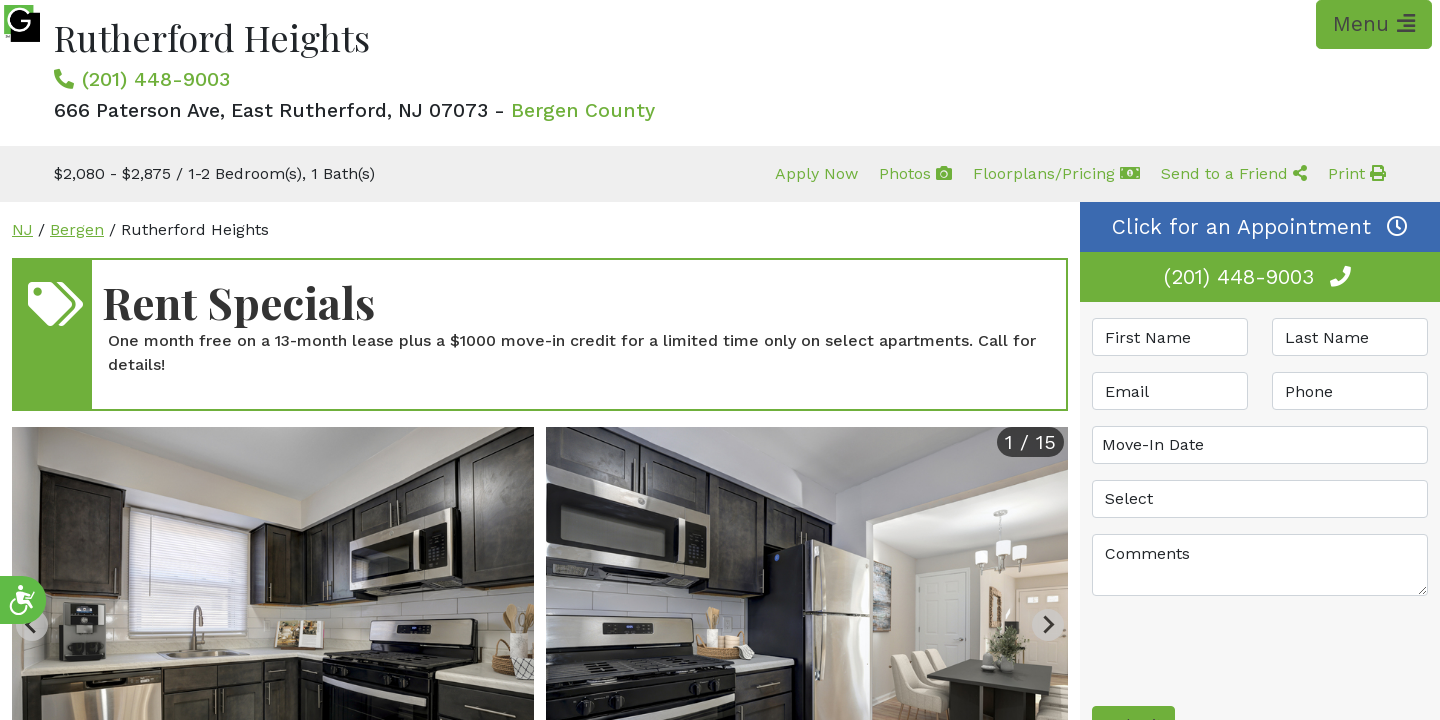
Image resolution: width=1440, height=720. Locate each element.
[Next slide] (1048, 625)
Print (1357, 173)
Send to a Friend (1234, 173)
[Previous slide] (32, 625)
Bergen (77, 229)
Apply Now (816, 173)
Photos (915, 173)
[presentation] (1244, 651)
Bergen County (583, 110)
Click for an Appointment (1260, 227)
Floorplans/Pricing (1056, 173)
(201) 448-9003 (156, 79)
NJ (22, 229)
